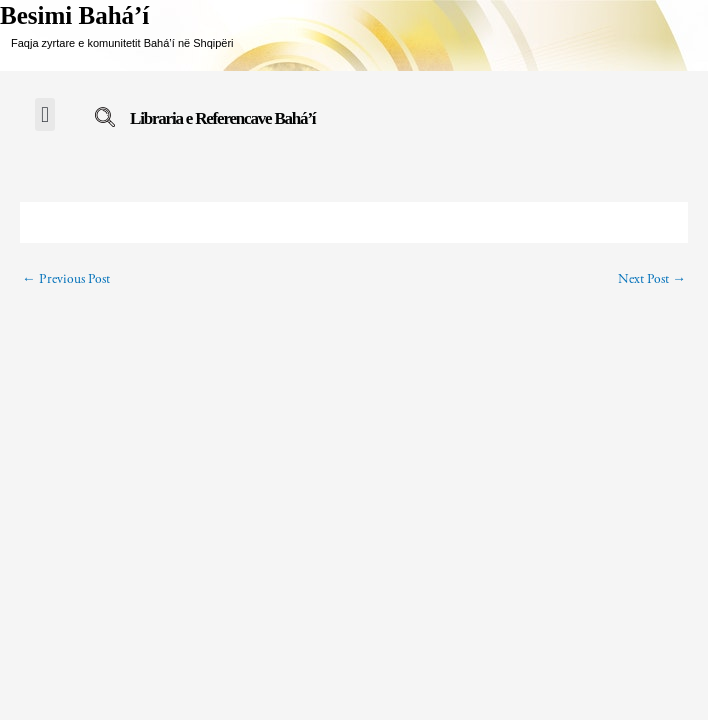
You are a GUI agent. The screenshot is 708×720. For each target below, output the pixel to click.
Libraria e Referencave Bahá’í (222, 118)
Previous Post (66, 279)
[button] (44, 114)
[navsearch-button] (105, 121)
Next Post (652, 279)
